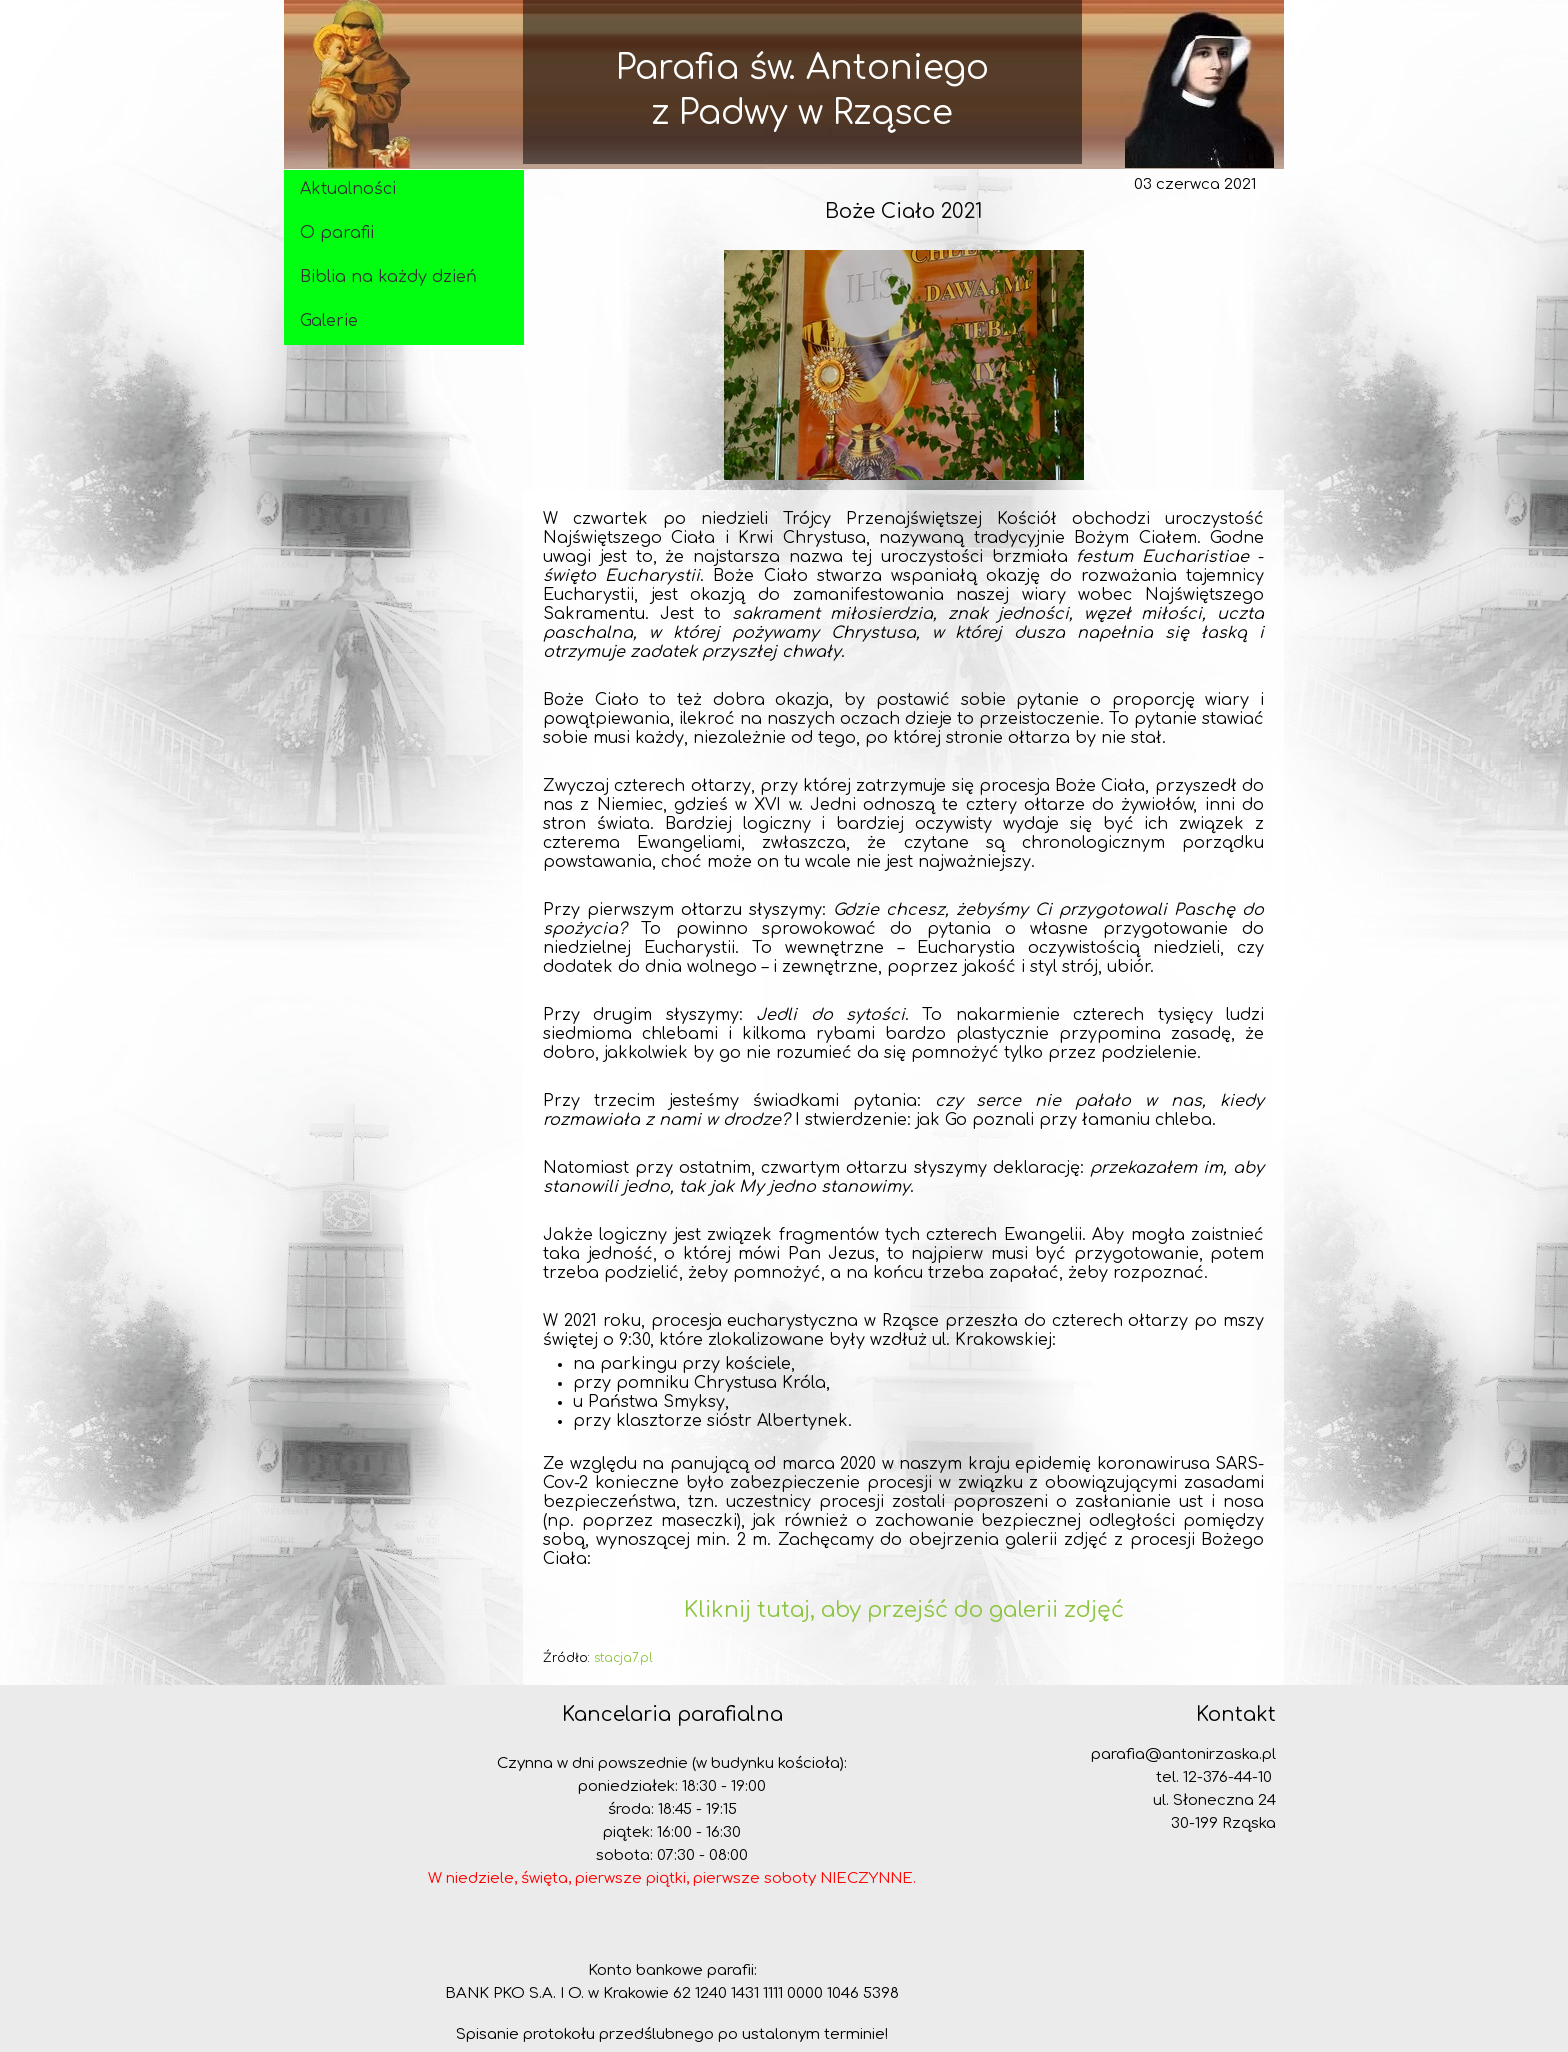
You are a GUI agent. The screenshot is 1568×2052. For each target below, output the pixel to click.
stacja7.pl (623, 1658)
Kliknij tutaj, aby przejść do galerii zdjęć (904, 1610)
